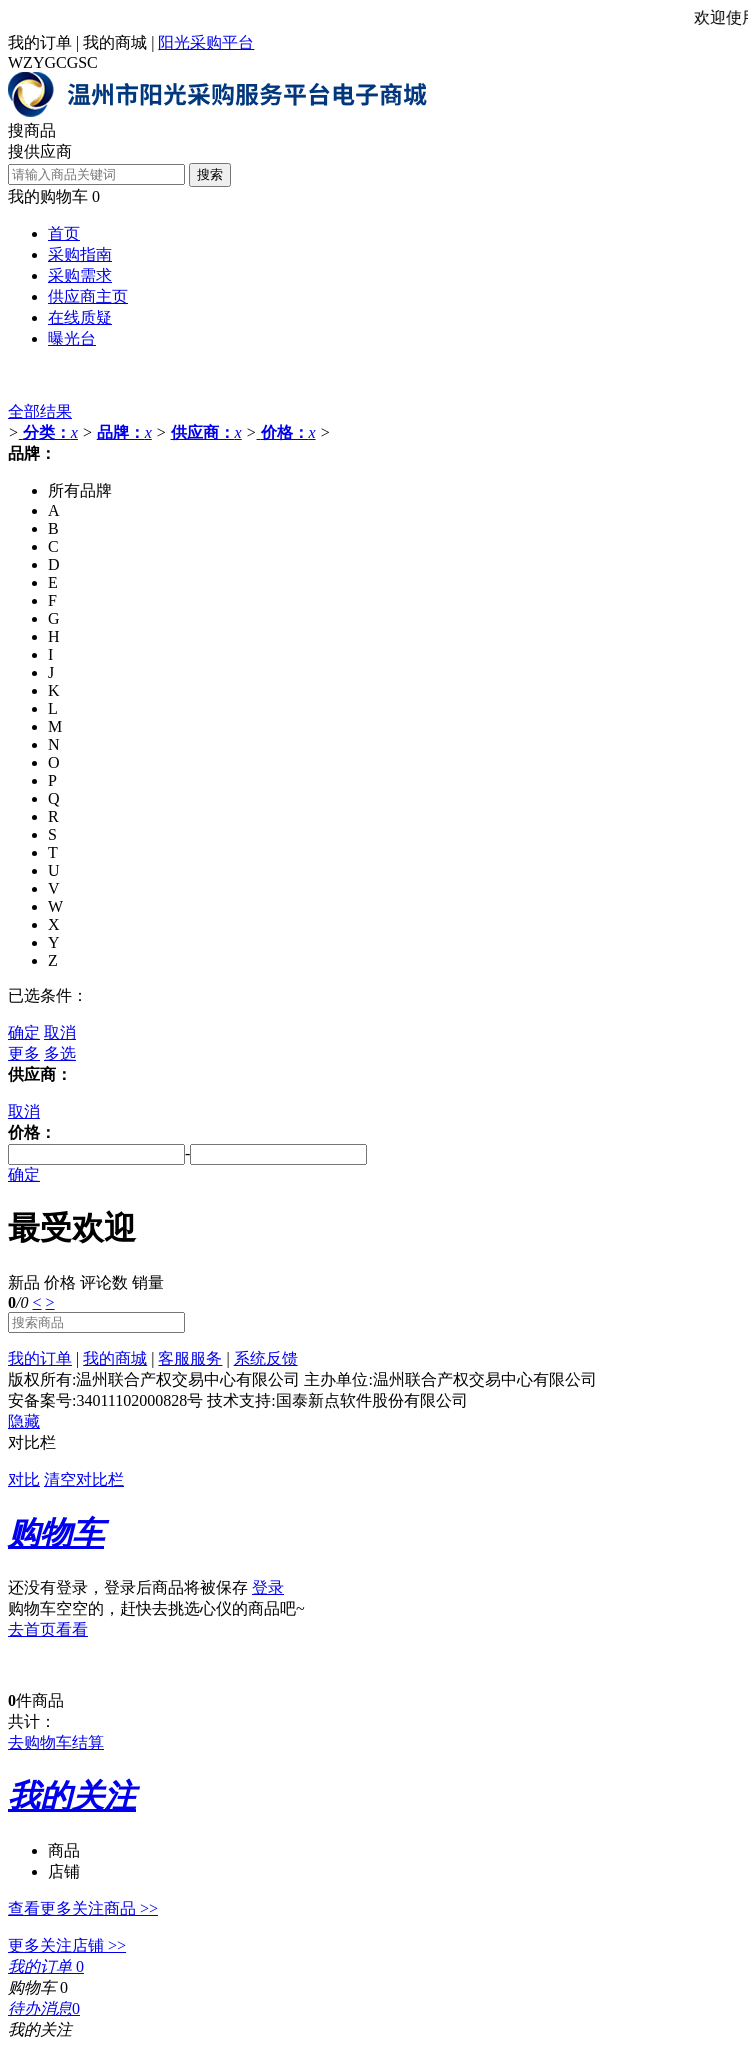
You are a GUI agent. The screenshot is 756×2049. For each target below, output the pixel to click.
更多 (24, 1053)
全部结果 (40, 411)
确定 (24, 1032)
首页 (64, 233)
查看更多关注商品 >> (83, 1908)
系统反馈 (266, 1358)
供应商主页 (88, 296)
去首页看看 (48, 1629)
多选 (60, 1053)
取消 (60, 1032)
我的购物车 (48, 196)
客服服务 (190, 1358)
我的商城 (115, 42)
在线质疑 (80, 317)
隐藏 (24, 1421)
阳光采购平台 (206, 42)
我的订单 (40, 42)
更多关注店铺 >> (67, 1945)
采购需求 (80, 275)
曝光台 (72, 338)
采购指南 (80, 254)
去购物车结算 (56, 1742)
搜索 (210, 174)
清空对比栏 (84, 1479)
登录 (268, 1587)
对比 (24, 1479)
